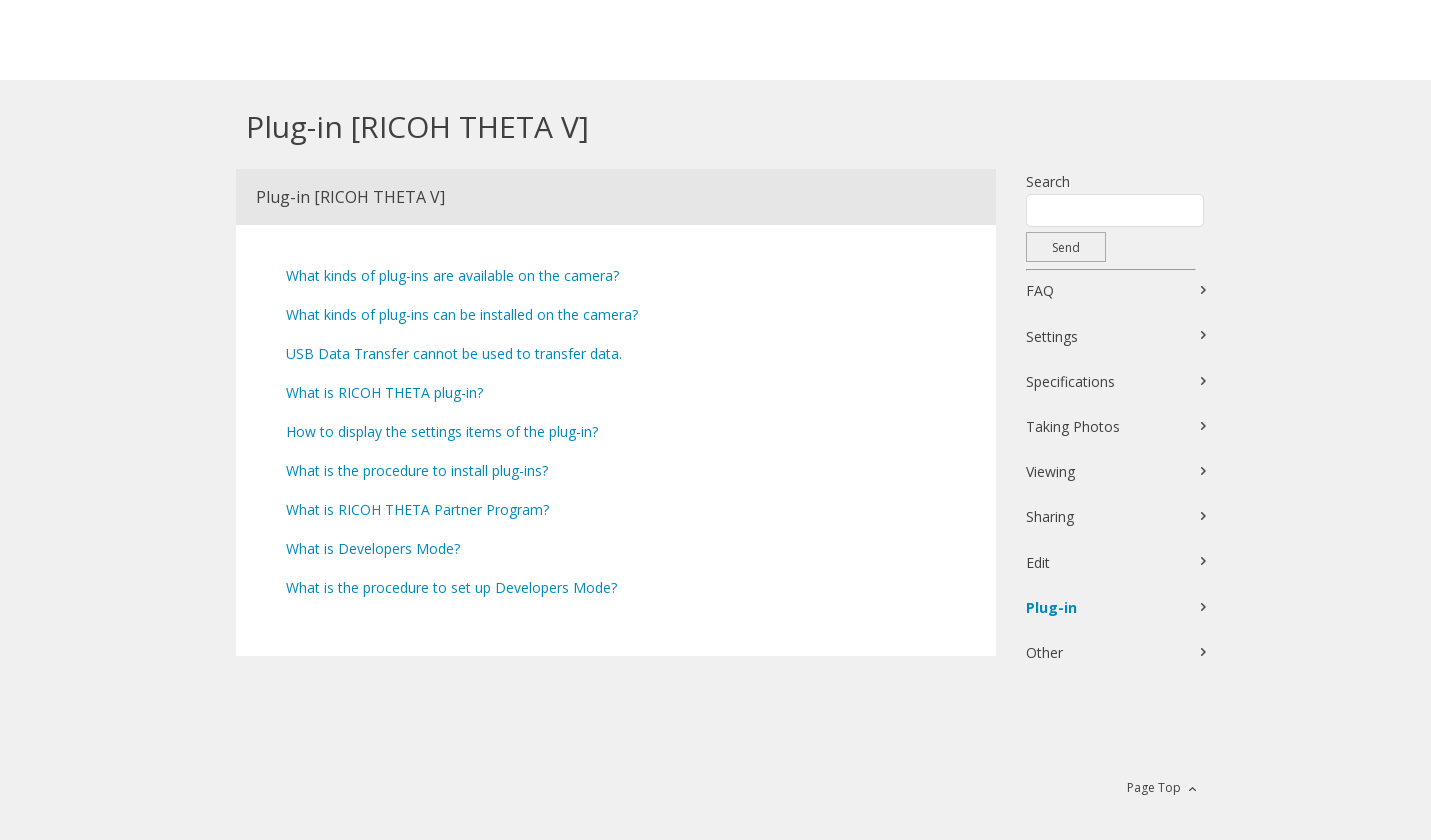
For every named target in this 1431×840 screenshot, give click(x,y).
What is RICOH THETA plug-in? (384, 392)
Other (1044, 652)
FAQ (1040, 290)
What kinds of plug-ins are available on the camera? (452, 275)
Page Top (1154, 787)
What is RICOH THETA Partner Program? (417, 509)
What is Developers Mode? (373, 548)
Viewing (1050, 471)
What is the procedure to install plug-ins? (417, 470)
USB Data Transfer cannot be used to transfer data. (454, 353)
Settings (1052, 336)
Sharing (1050, 516)
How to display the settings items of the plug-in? (442, 431)
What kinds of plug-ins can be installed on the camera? (462, 314)
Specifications (1070, 381)
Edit (1038, 562)
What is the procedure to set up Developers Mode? (451, 587)
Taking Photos (1073, 426)
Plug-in (1051, 607)
